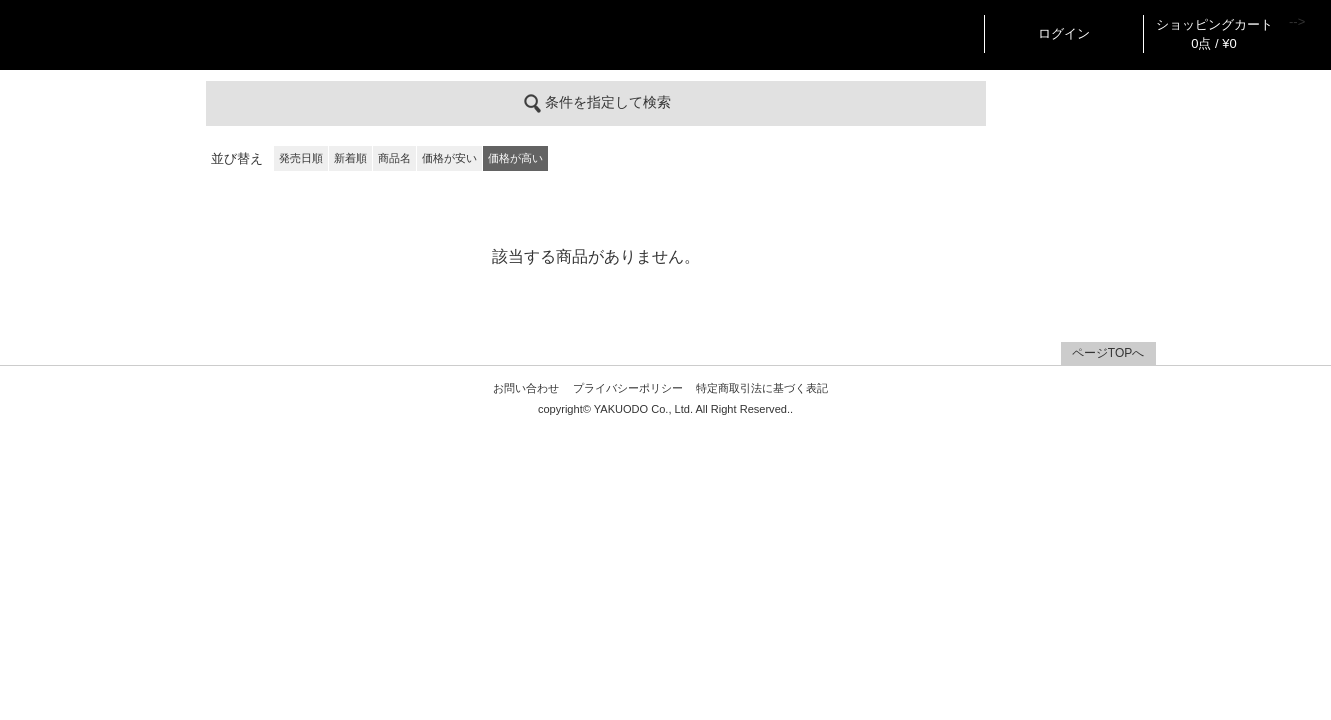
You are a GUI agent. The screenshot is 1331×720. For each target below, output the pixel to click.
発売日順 (301, 158)
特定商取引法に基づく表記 (762, 388)
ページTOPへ (1108, 353)
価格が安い (449, 158)
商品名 (394, 158)
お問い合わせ (526, 388)
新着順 (350, 158)
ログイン (1064, 33)
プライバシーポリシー (628, 388)
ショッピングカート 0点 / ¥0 (1214, 34)
